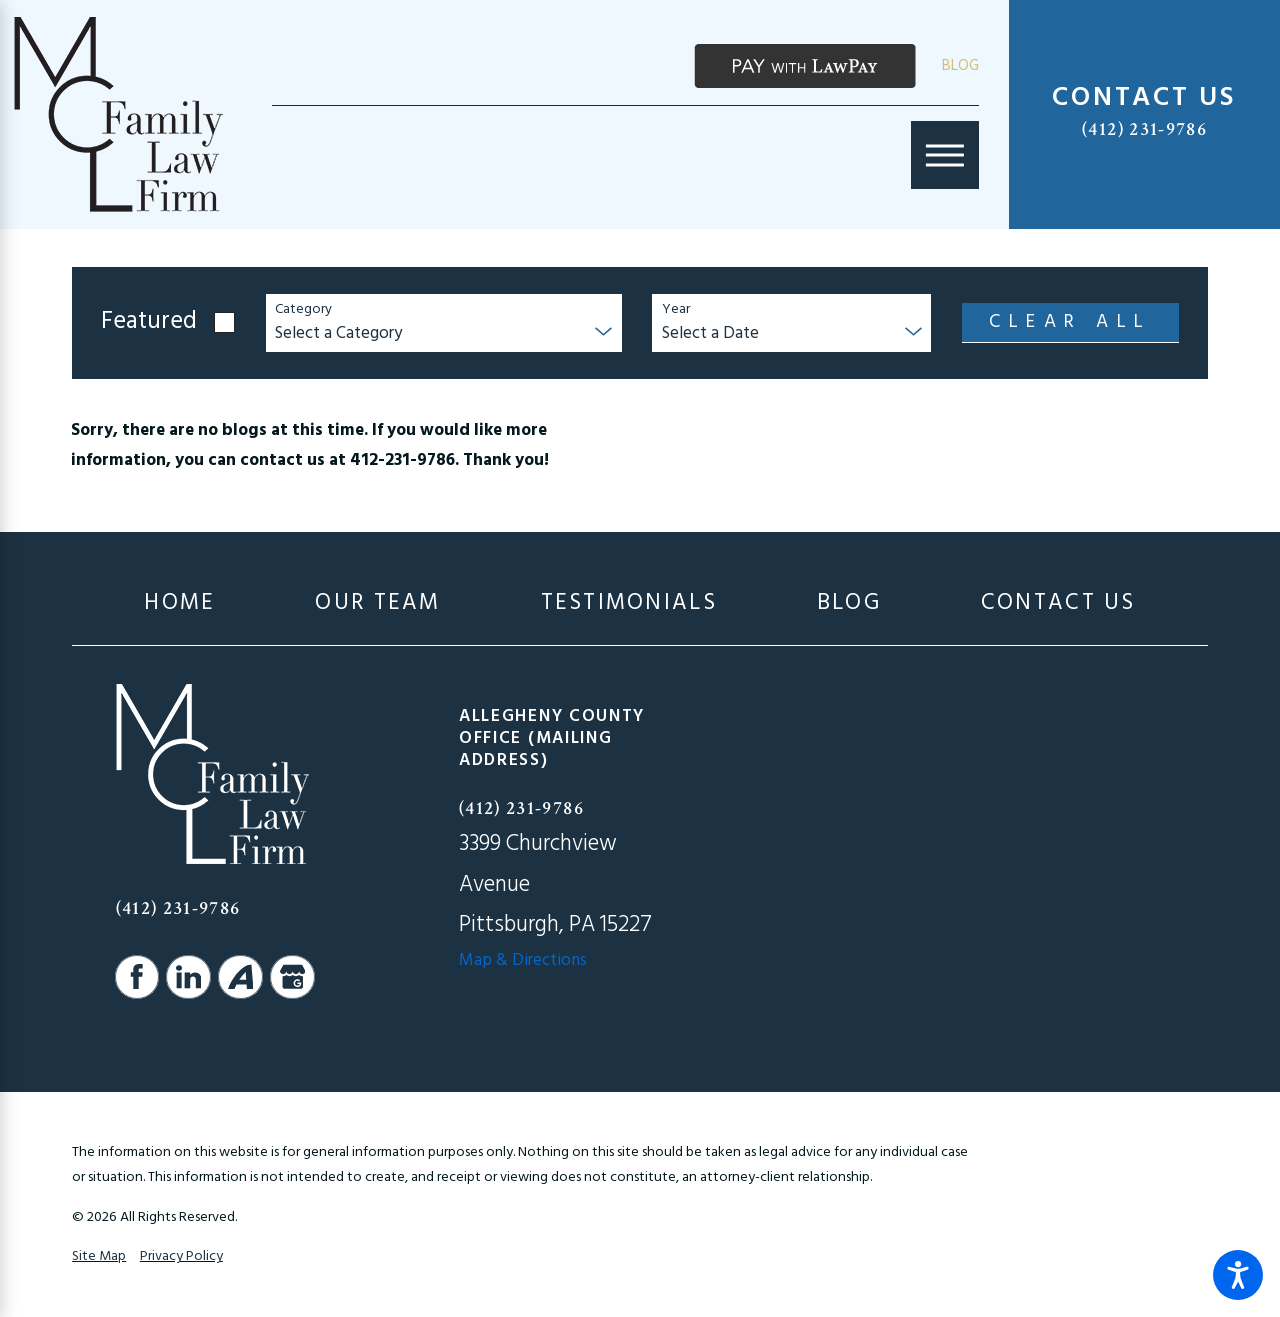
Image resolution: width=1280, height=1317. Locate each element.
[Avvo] (240, 977)
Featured (149, 322)
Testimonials (629, 603)
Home (179, 603)
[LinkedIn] (188, 977)
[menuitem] (179, 603)
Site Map (99, 1256)
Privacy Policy (181, 1256)
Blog (960, 66)
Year (676, 310)
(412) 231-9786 (1144, 129)
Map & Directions (523, 960)
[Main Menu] (945, 155)
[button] (1238, 1275)
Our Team (377, 603)
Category (303, 310)
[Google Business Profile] (292, 977)
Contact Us (1058, 603)
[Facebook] (137, 977)
